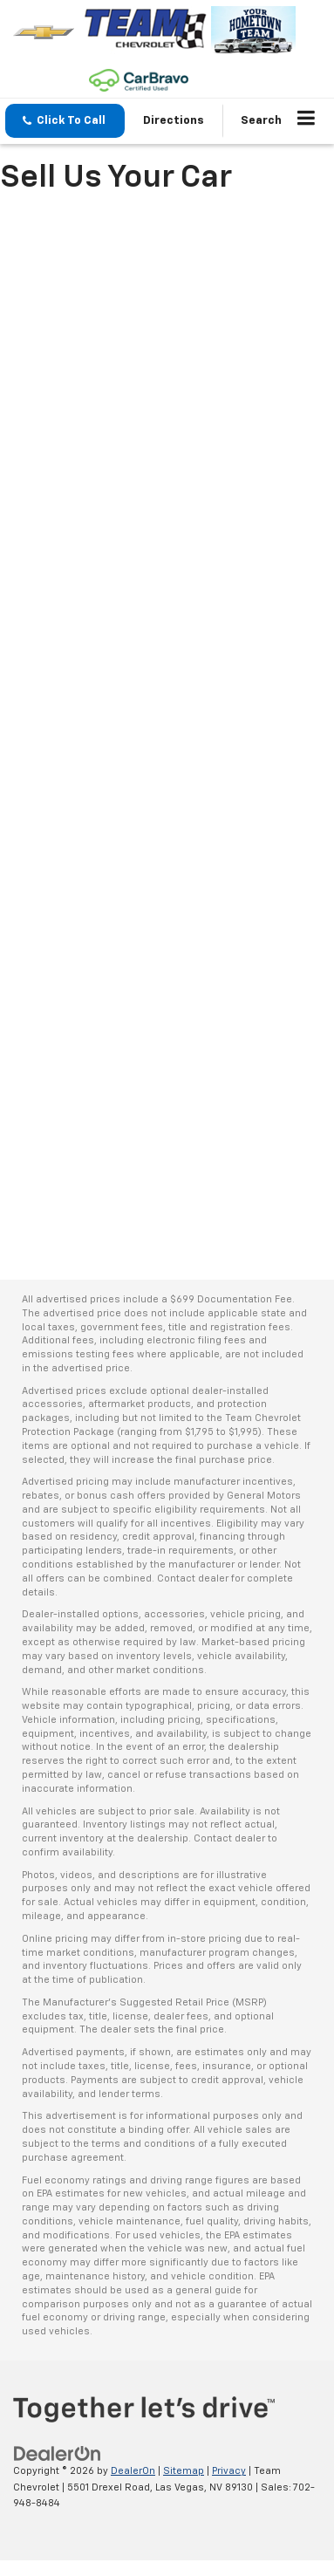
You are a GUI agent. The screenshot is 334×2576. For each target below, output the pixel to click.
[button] (65, 121)
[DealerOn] (57, 2454)
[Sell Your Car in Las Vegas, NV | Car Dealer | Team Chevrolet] (167, 727)
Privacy (229, 2471)
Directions (173, 120)
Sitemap (183, 2471)
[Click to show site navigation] (306, 121)
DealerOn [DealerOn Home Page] (133, 2471)
